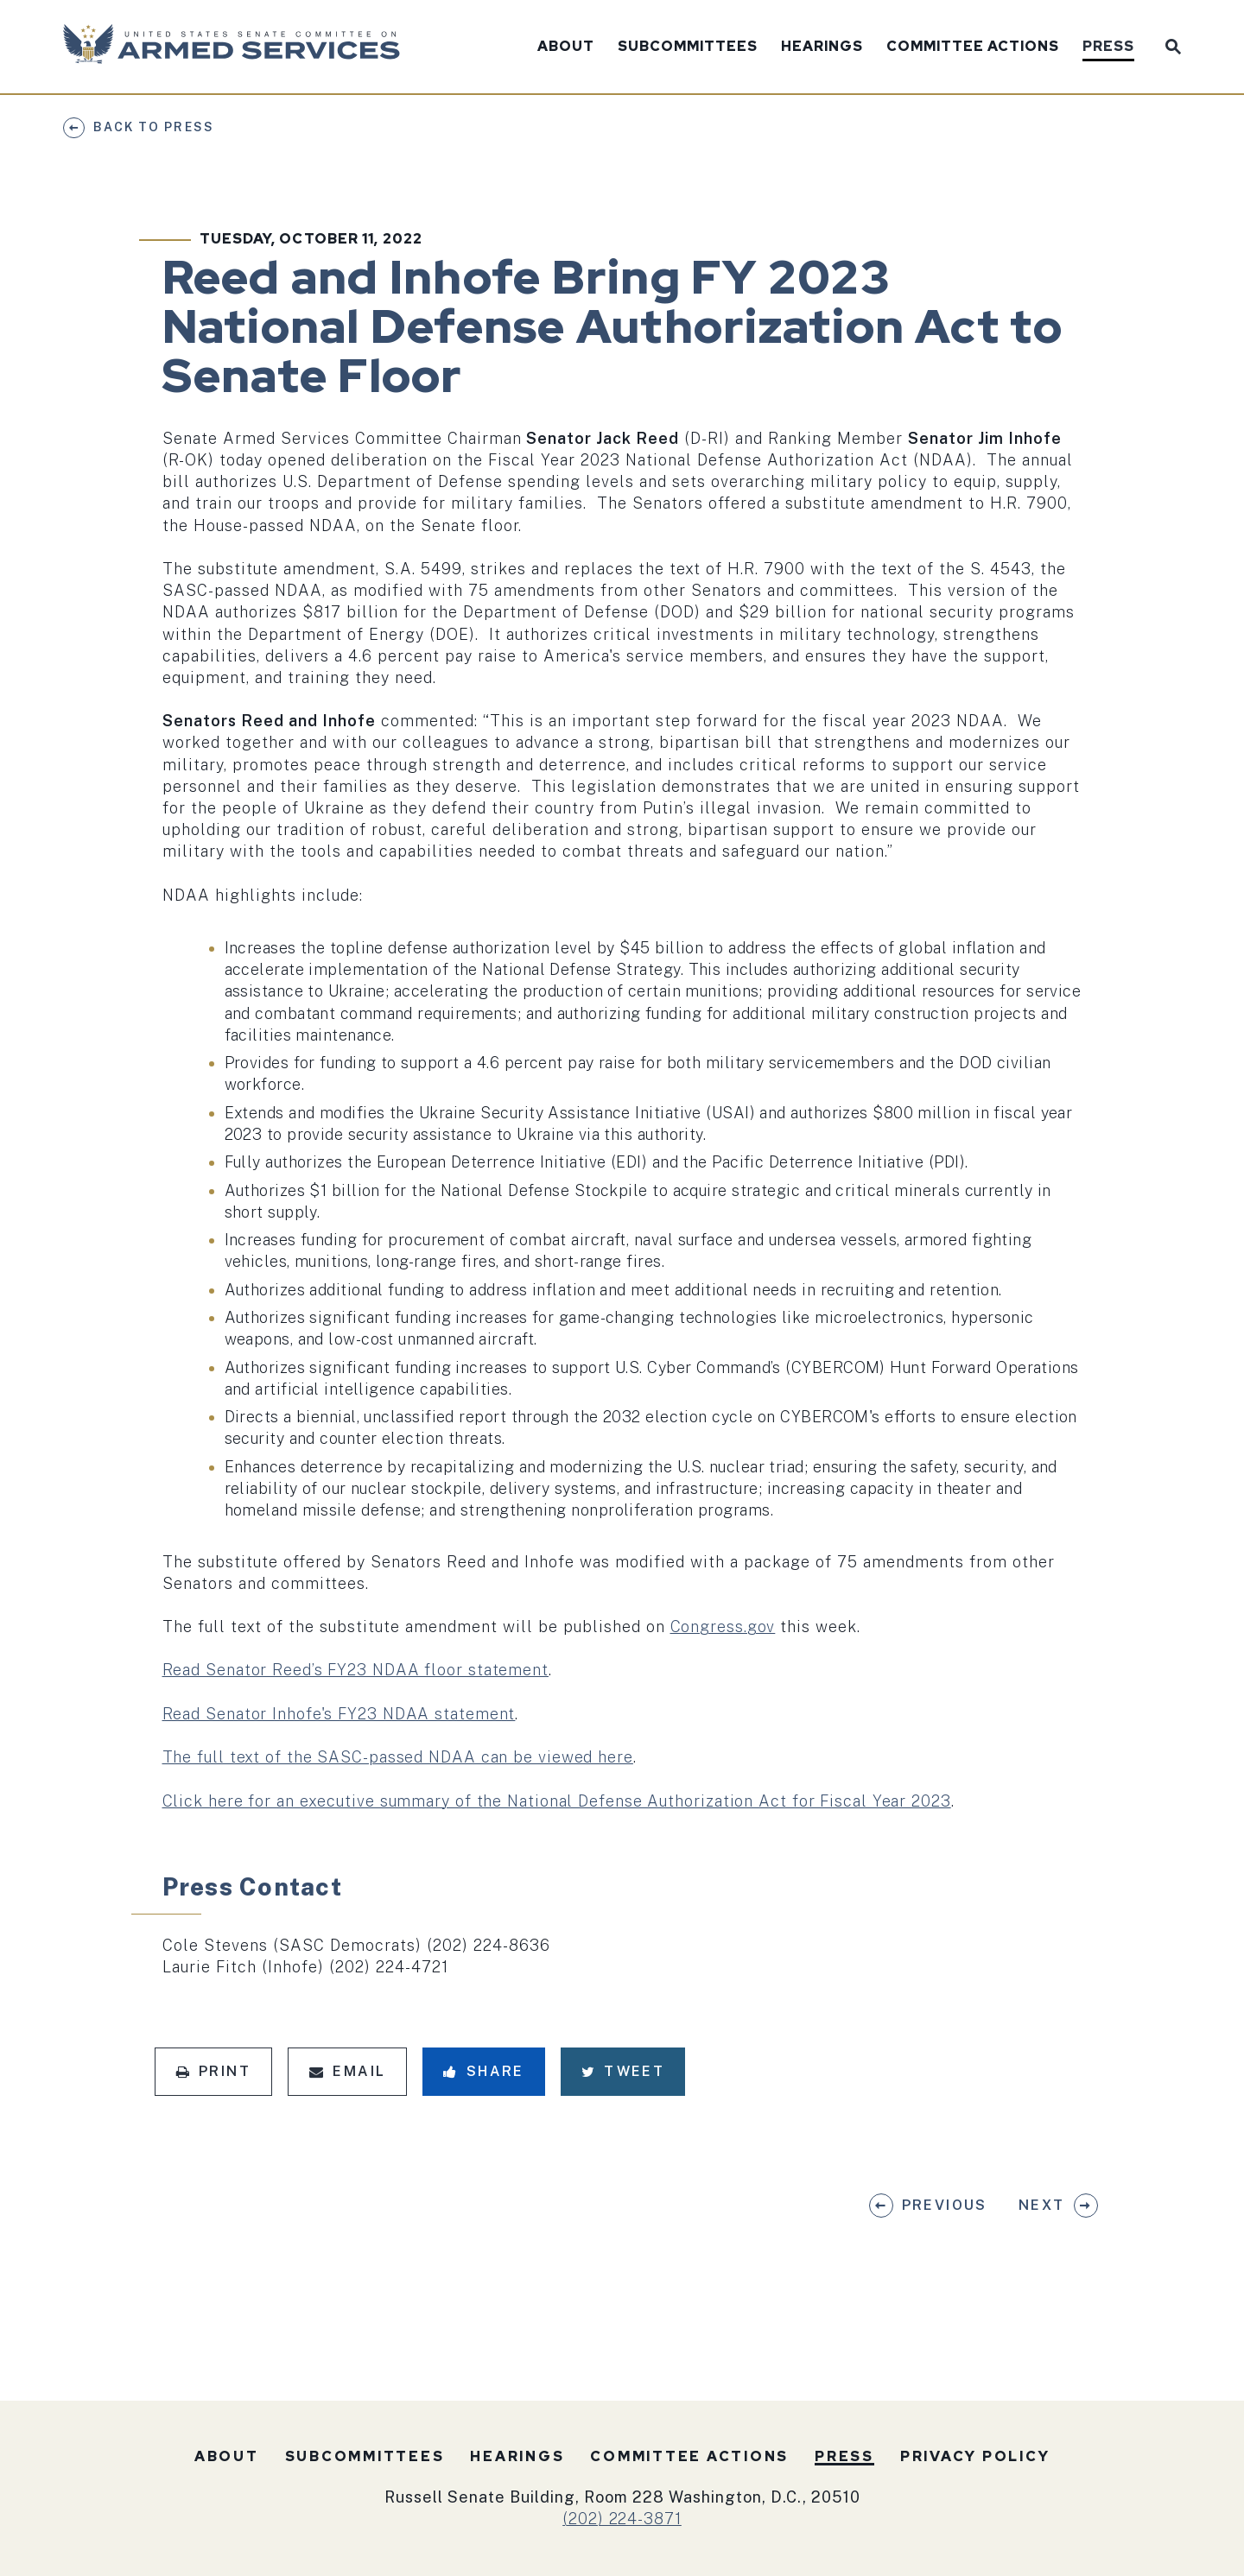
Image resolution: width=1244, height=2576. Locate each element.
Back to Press (153, 127)
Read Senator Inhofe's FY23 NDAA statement (339, 1714)
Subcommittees (688, 47)
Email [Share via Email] (347, 2071)
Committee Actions (972, 47)
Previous (944, 2205)
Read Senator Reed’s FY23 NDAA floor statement (355, 1670)
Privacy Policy (975, 2456)
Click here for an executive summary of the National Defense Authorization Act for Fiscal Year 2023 (556, 1801)
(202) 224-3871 (622, 2519)
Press (1108, 47)
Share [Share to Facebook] (483, 2071)
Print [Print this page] (213, 2071)
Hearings (822, 47)
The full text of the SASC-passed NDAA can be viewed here (397, 1757)
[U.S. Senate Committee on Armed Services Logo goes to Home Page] (237, 46)
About (565, 47)
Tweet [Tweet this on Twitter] (622, 2071)
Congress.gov (723, 1626)
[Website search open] (1169, 44)
